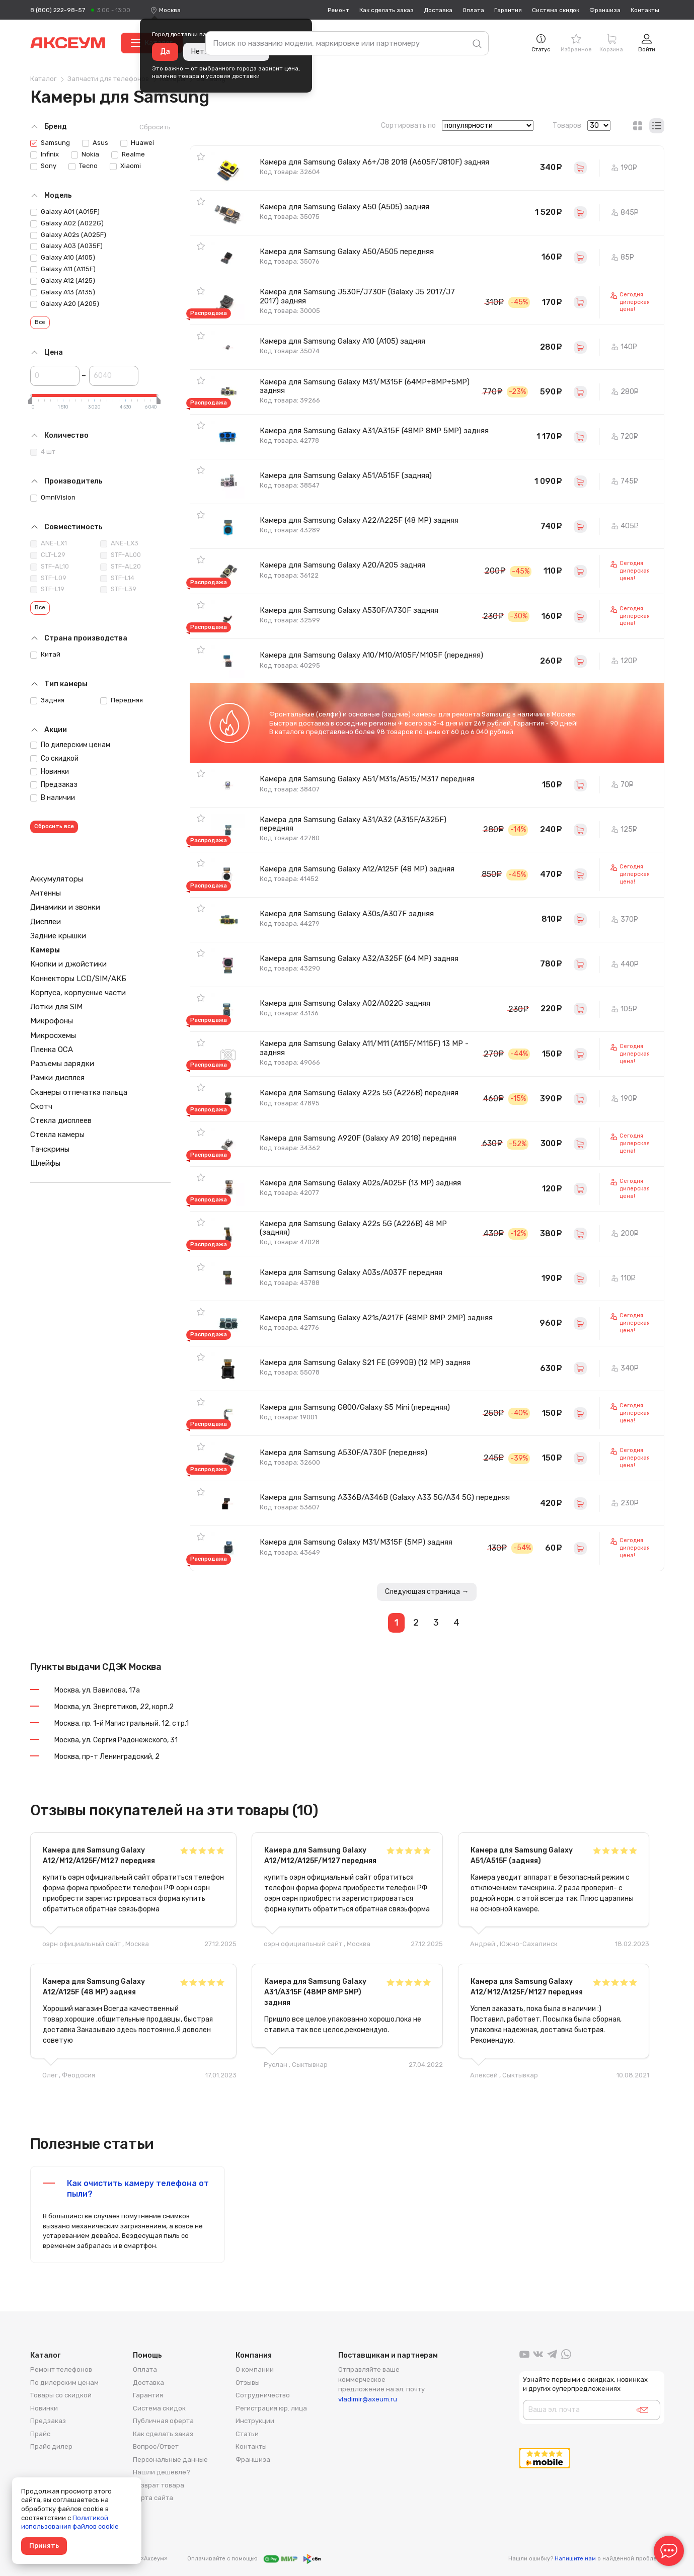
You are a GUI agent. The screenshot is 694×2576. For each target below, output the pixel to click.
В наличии (52, 797)
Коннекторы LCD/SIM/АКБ (78, 978)
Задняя (47, 700)
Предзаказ (54, 784)
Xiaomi (125, 166)
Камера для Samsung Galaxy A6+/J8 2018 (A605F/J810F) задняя (374, 162)
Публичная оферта (163, 2421)
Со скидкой (54, 758)
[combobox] (170, 10)
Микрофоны (51, 1020)
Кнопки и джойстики (68, 964)
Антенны (45, 893)
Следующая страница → (427, 1591)
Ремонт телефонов (61, 2369)
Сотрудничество (263, 2395)
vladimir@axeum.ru (367, 2399)
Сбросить (155, 127)
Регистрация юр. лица (271, 2408)
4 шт (42, 452)
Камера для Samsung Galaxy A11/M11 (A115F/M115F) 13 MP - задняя (364, 1048)
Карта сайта (153, 2498)
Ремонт (338, 10)
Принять (44, 2545)
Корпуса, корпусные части (78, 992)
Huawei (137, 143)
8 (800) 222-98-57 (57, 10)
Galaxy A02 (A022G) (67, 223)
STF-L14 (117, 578)
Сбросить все (54, 826)
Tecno (83, 166)
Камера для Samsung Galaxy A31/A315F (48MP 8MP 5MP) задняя (374, 430)
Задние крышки (58, 935)
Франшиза (605, 10)
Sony (43, 166)
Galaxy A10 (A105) (62, 258)
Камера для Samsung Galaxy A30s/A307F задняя (347, 913)
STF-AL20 (120, 566)
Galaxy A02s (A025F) (68, 235)
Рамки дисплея (57, 1077)
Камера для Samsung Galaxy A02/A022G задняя (345, 1003)
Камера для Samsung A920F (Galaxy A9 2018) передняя (358, 1138)
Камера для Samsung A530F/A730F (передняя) (343, 1452)
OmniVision (52, 498)
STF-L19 (47, 589)
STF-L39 (118, 589)
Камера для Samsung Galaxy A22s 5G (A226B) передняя (359, 1092)
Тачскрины (49, 1149)
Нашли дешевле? (161, 2472)
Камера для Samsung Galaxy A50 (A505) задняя (344, 206)
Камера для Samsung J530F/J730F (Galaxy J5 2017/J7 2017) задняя (357, 296)
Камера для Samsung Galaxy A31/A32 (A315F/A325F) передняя (353, 824)
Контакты (645, 10)
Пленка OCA (51, 1049)
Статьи (247, 2434)
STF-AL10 (49, 566)
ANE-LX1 (48, 543)
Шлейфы (45, 1163)
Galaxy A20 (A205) (64, 304)
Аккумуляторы (56, 878)
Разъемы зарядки (62, 1063)
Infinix (44, 154)
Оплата (473, 10)
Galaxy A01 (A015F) (65, 212)
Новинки (49, 771)
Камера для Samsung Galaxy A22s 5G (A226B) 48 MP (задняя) (353, 1228)
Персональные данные (170, 2459)
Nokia (85, 154)
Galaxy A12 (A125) (62, 281)
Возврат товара (158, 2485)
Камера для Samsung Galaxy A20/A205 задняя (342, 565)
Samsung (50, 143)
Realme (128, 154)
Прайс (40, 2434)
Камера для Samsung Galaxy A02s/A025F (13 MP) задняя (360, 1182)
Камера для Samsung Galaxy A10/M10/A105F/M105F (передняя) (371, 655)
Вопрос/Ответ (156, 2446)
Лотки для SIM (56, 1006)
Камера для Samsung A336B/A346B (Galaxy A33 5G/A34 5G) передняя (385, 1497)
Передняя (121, 700)
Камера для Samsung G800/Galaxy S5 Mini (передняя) (355, 1407)
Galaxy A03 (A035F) (66, 246)
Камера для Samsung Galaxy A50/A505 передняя (347, 251)
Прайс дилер (51, 2446)
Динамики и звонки (65, 907)
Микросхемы (53, 1035)
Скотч (41, 1106)
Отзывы (248, 2382)
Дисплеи (45, 921)
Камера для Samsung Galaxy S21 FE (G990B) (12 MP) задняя (365, 1362)
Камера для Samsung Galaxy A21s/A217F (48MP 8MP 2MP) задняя (376, 1317)
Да (165, 51)
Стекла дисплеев (61, 1120)
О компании (255, 2369)
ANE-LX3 (119, 543)
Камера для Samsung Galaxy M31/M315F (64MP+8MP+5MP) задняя (365, 386)
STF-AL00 (120, 555)
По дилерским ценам (70, 745)
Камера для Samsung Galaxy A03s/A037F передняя (351, 1272)
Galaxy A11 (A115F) (63, 269)
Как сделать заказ (386, 10)
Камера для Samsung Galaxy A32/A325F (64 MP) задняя (359, 958)
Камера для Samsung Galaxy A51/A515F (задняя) (346, 475)
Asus (95, 143)
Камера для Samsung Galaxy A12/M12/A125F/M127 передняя (99, 1855)
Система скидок (555, 10)
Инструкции (255, 2421)
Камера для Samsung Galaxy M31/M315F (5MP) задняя (356, 1542)
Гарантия (508, 10)
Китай (45, 655)
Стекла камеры (57, 1134)
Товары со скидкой (61, 2395)
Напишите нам (575, 2558)
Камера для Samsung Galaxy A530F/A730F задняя (349, 610)
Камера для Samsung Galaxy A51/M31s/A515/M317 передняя (367, 778)
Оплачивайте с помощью (254, 2559)
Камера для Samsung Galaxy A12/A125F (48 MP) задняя (357, 868)
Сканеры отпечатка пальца (78, 1092)
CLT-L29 (47, 555)
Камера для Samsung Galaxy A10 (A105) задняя (342, 341)
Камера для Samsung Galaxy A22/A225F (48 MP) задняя (359, 520)
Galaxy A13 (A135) (62, 292)
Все (40, 322)
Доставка (438, 10)
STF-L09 (48, 578)
